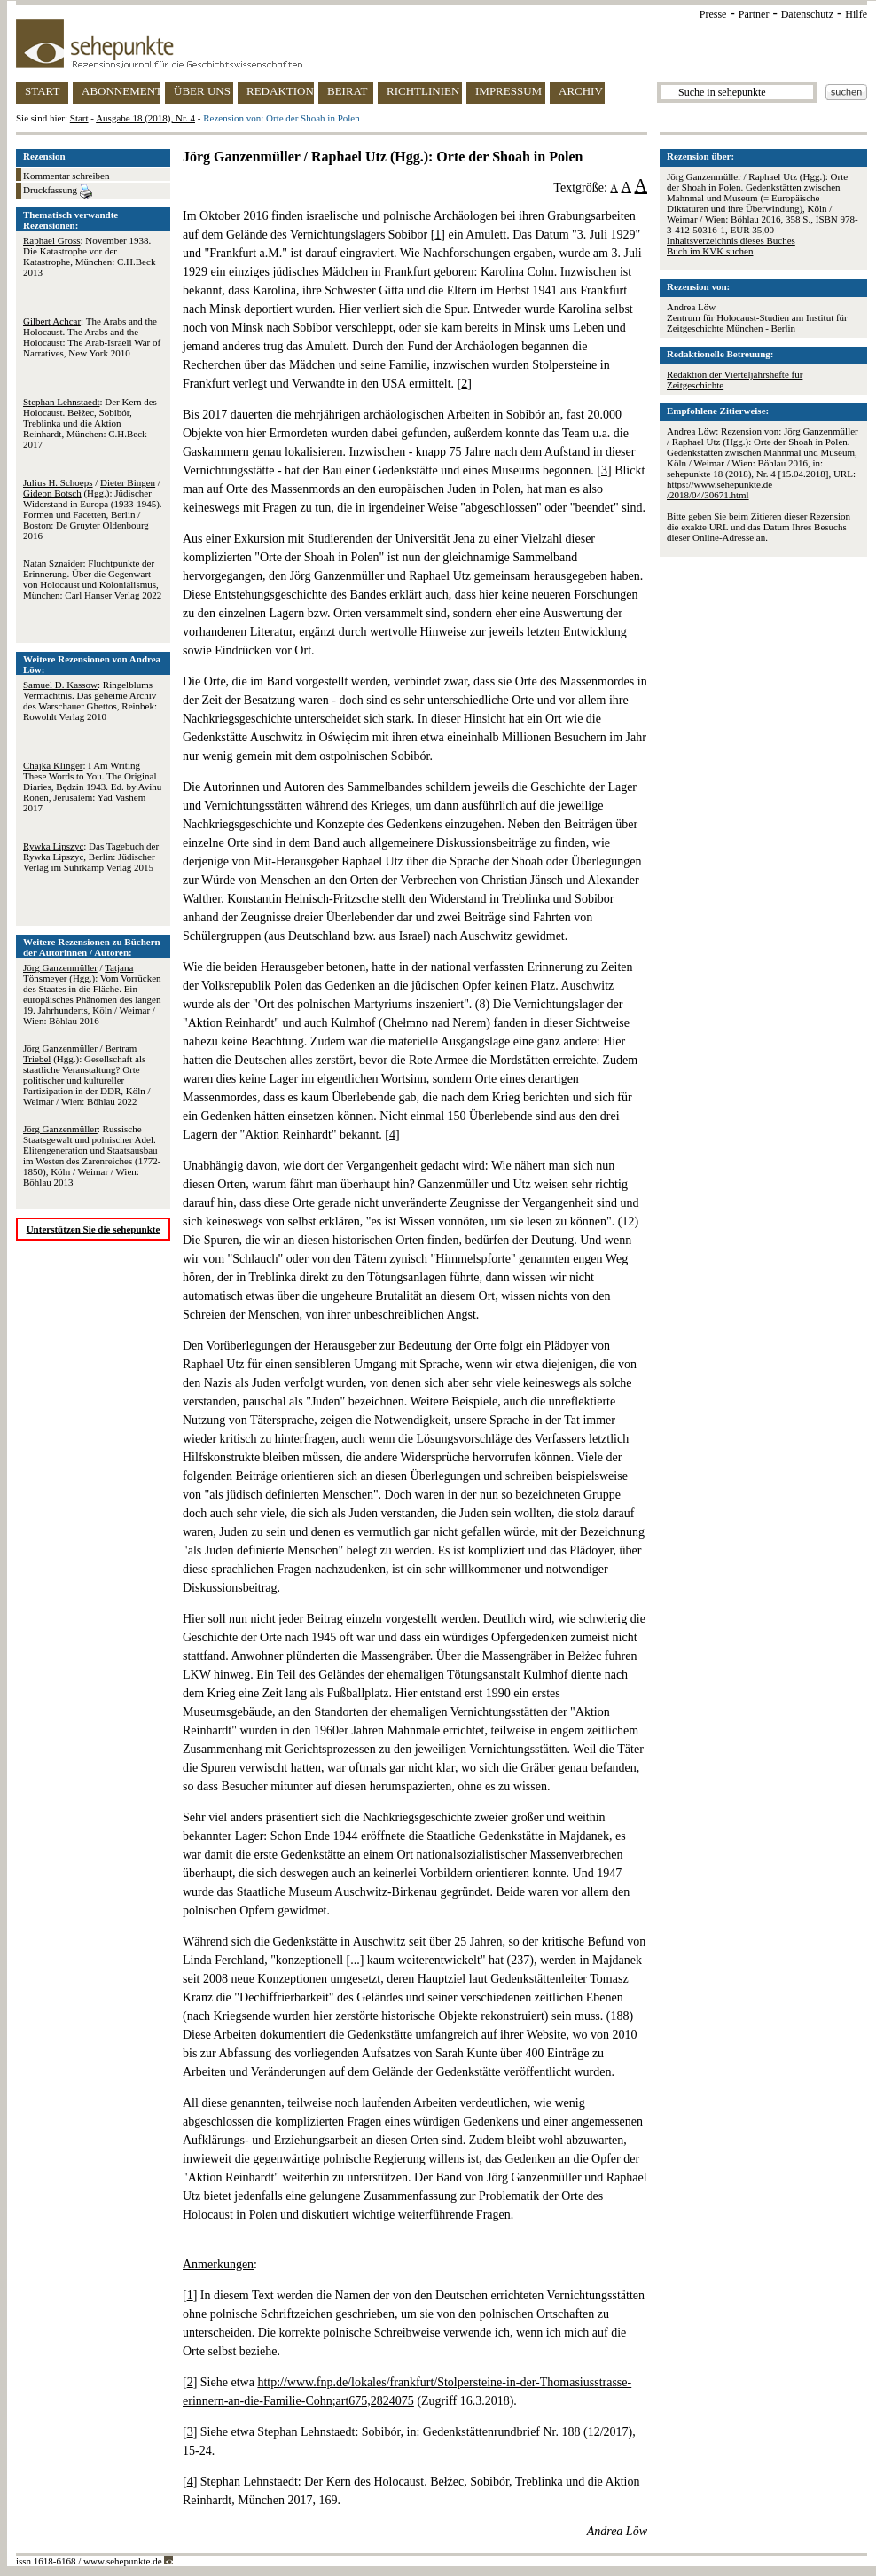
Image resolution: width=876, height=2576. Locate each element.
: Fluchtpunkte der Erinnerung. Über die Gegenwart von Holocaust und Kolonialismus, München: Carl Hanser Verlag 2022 (92, 579)
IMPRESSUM (508, 91)
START (42, 91)
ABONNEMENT (121, 91)
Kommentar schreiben (66, 175)
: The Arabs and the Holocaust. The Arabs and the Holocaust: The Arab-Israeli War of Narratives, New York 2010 (91, 337)
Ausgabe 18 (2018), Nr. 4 (145, 118)
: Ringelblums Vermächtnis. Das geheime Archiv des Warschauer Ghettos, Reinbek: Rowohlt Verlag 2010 (90, 700)
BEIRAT (347, 91)
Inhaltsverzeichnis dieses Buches (731, 240)
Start (79, 118)
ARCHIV (581, 91)
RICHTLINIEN (423, 91)
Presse (713, 14)
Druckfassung (57, 191)
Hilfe (856, 14)
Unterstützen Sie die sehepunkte (93, 1229)
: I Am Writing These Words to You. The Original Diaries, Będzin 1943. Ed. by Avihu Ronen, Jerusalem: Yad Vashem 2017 (92, 786)
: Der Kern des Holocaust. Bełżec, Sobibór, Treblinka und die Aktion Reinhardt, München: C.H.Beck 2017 (90, 423)
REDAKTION (280, 91)
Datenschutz (807, 14)
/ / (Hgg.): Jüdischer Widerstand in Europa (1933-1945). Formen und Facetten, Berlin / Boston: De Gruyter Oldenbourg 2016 (92, 509)
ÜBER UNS (202, 91)
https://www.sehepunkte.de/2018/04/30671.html (719, 489)
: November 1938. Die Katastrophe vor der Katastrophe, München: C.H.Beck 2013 (89, 256)
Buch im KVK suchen (710, 251)
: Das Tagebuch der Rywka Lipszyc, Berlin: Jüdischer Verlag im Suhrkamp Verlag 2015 (91, 857)
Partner (754, 14)
